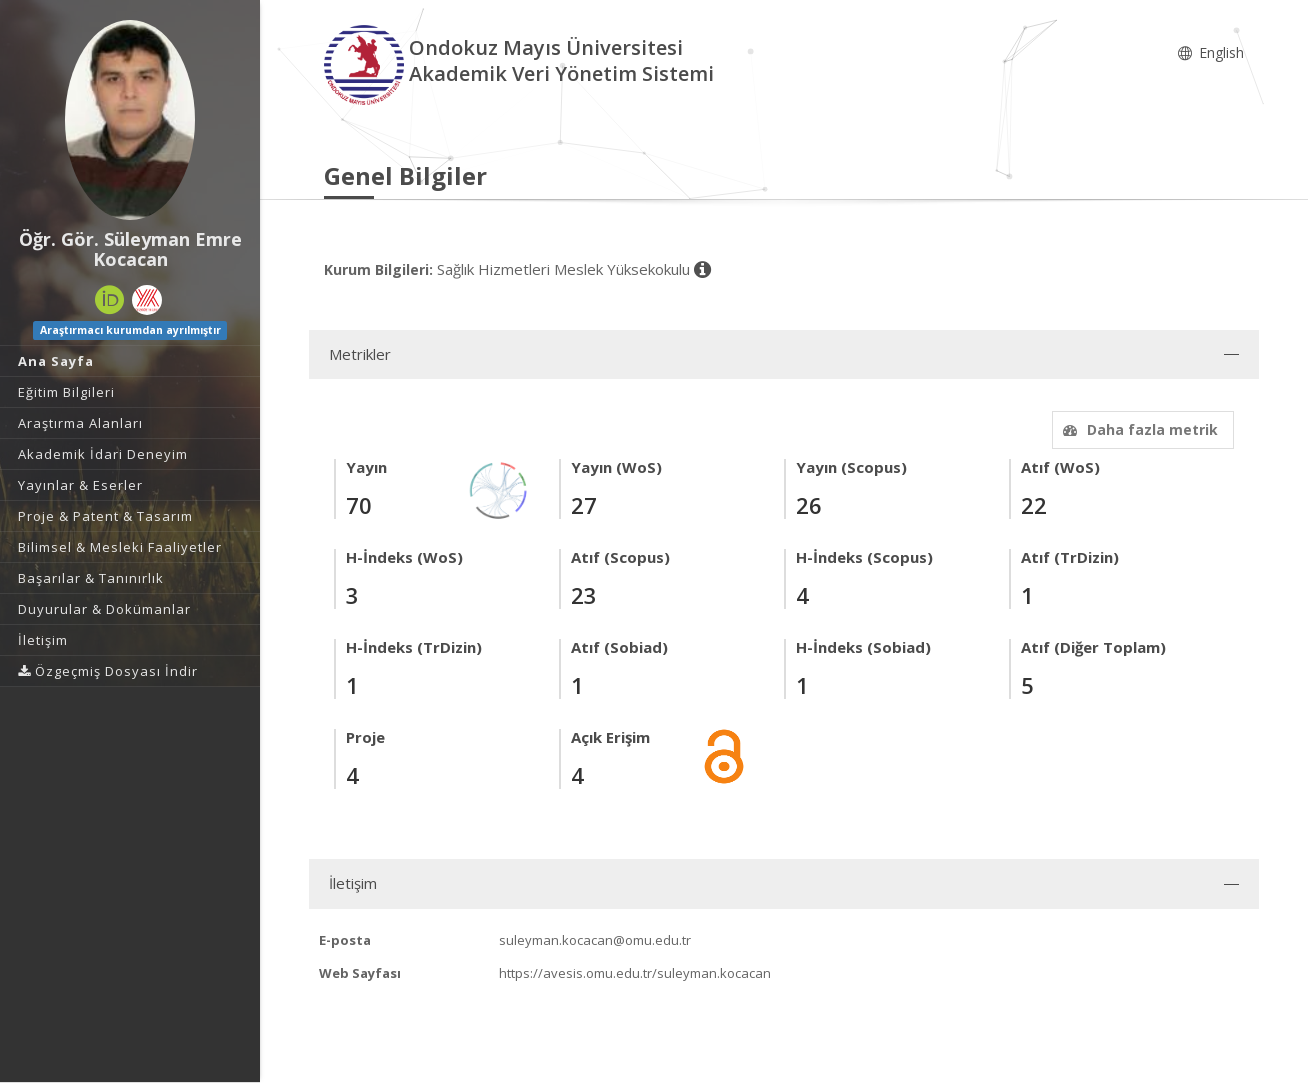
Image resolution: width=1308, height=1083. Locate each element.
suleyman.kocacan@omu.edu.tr (595, 940)
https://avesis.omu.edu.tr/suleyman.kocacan (635, 973)
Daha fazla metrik (1138, 429)
